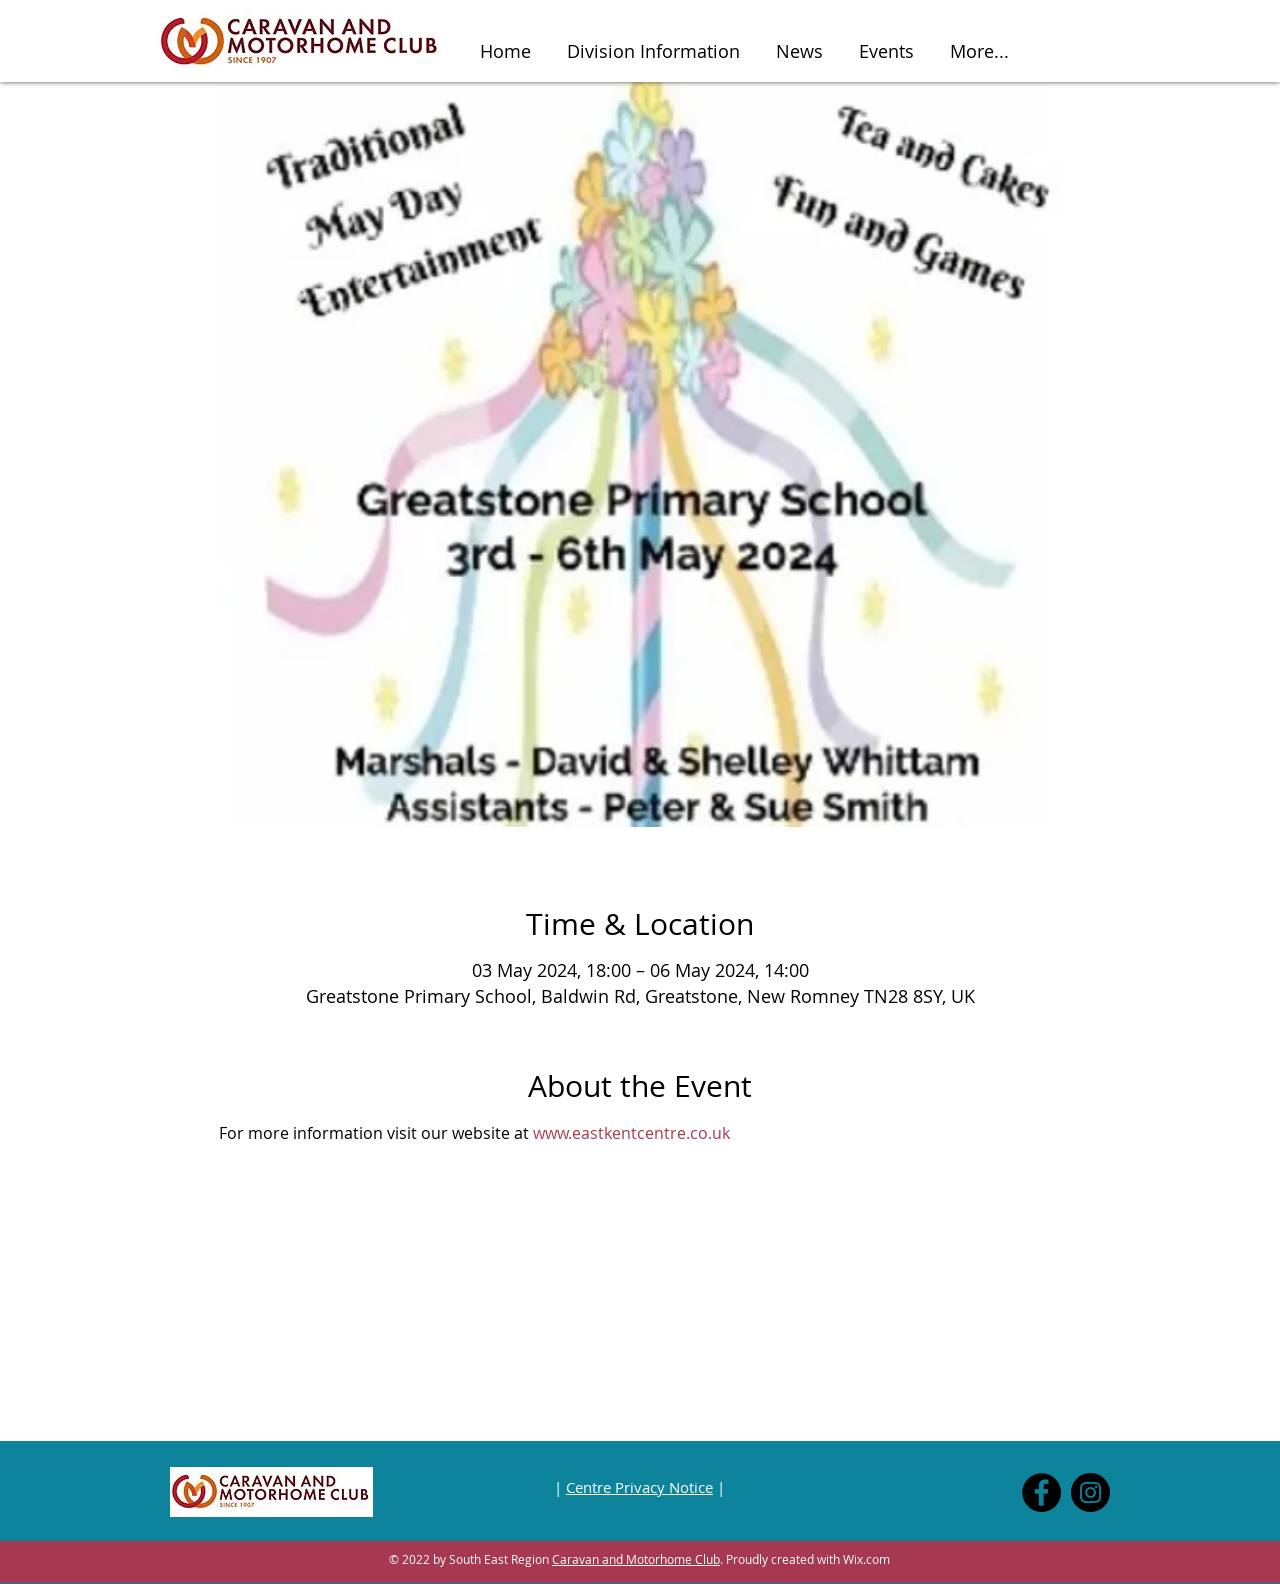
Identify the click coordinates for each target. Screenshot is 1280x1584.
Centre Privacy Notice (639, 1487)
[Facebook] (1041, 1492)
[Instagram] (1090, 1492)
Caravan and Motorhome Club (636, 1559)
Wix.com (866, 1559)
